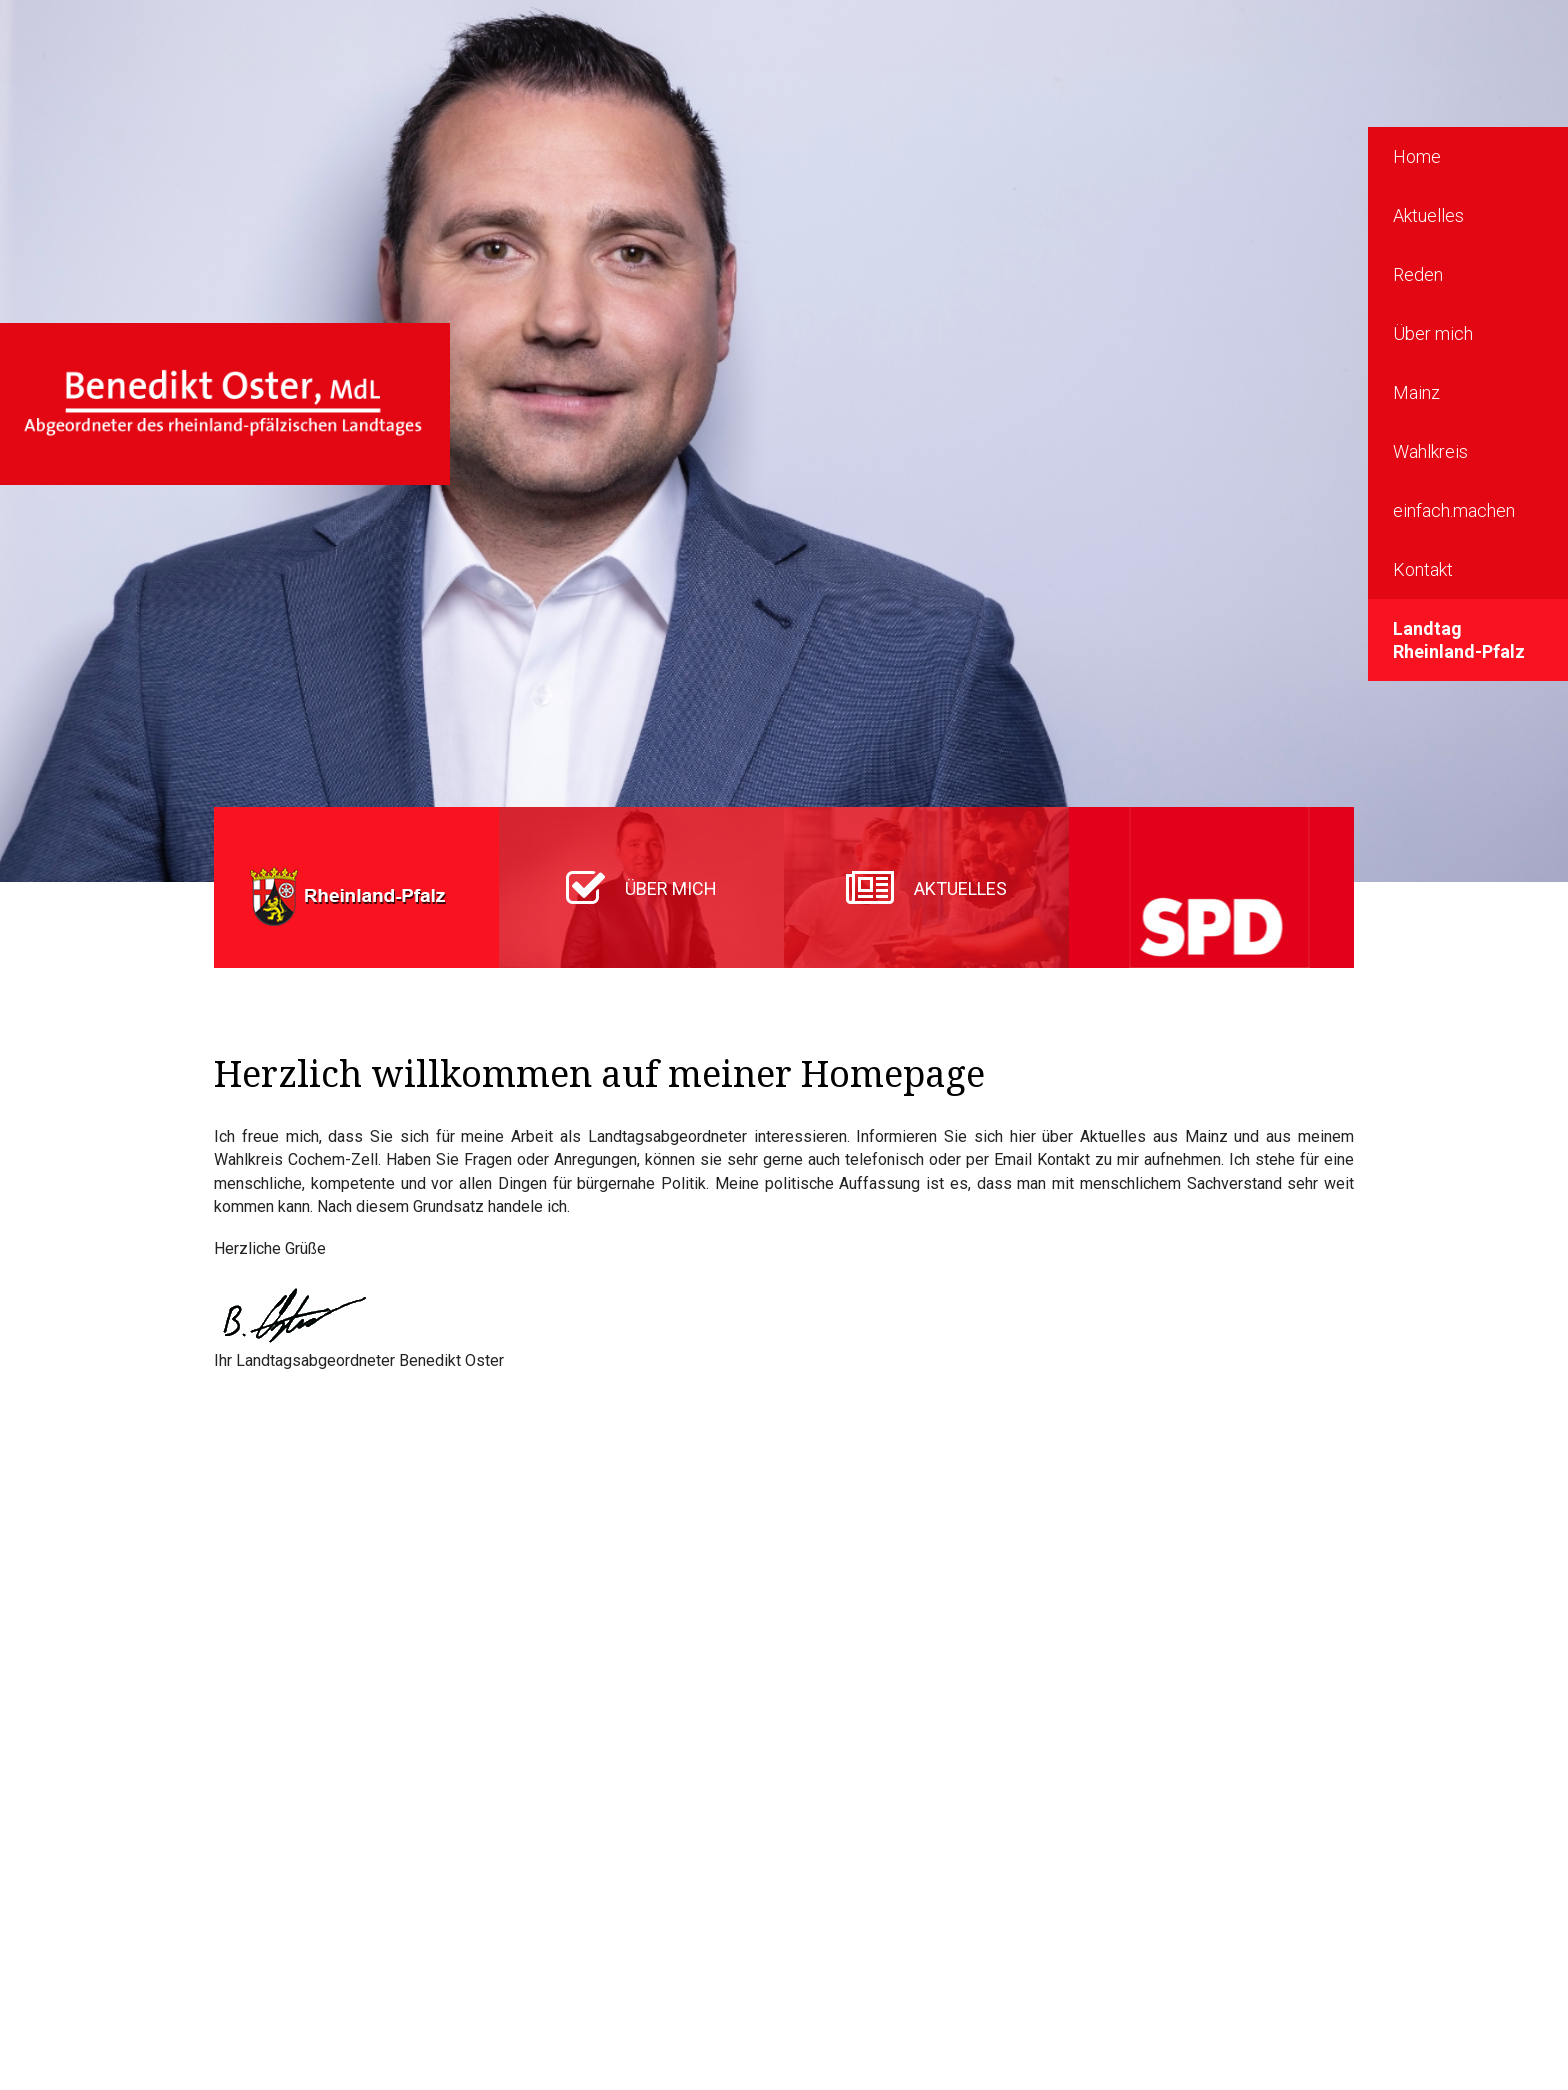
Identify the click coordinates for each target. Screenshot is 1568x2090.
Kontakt (1423, 569)
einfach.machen (1454, 510)
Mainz (1416, 392)
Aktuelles (1428, 215)
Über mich (1433, 333)
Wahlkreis (1430, 451)
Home (1417, 156)
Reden (1418, 274)
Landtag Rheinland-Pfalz (1459, 640)
